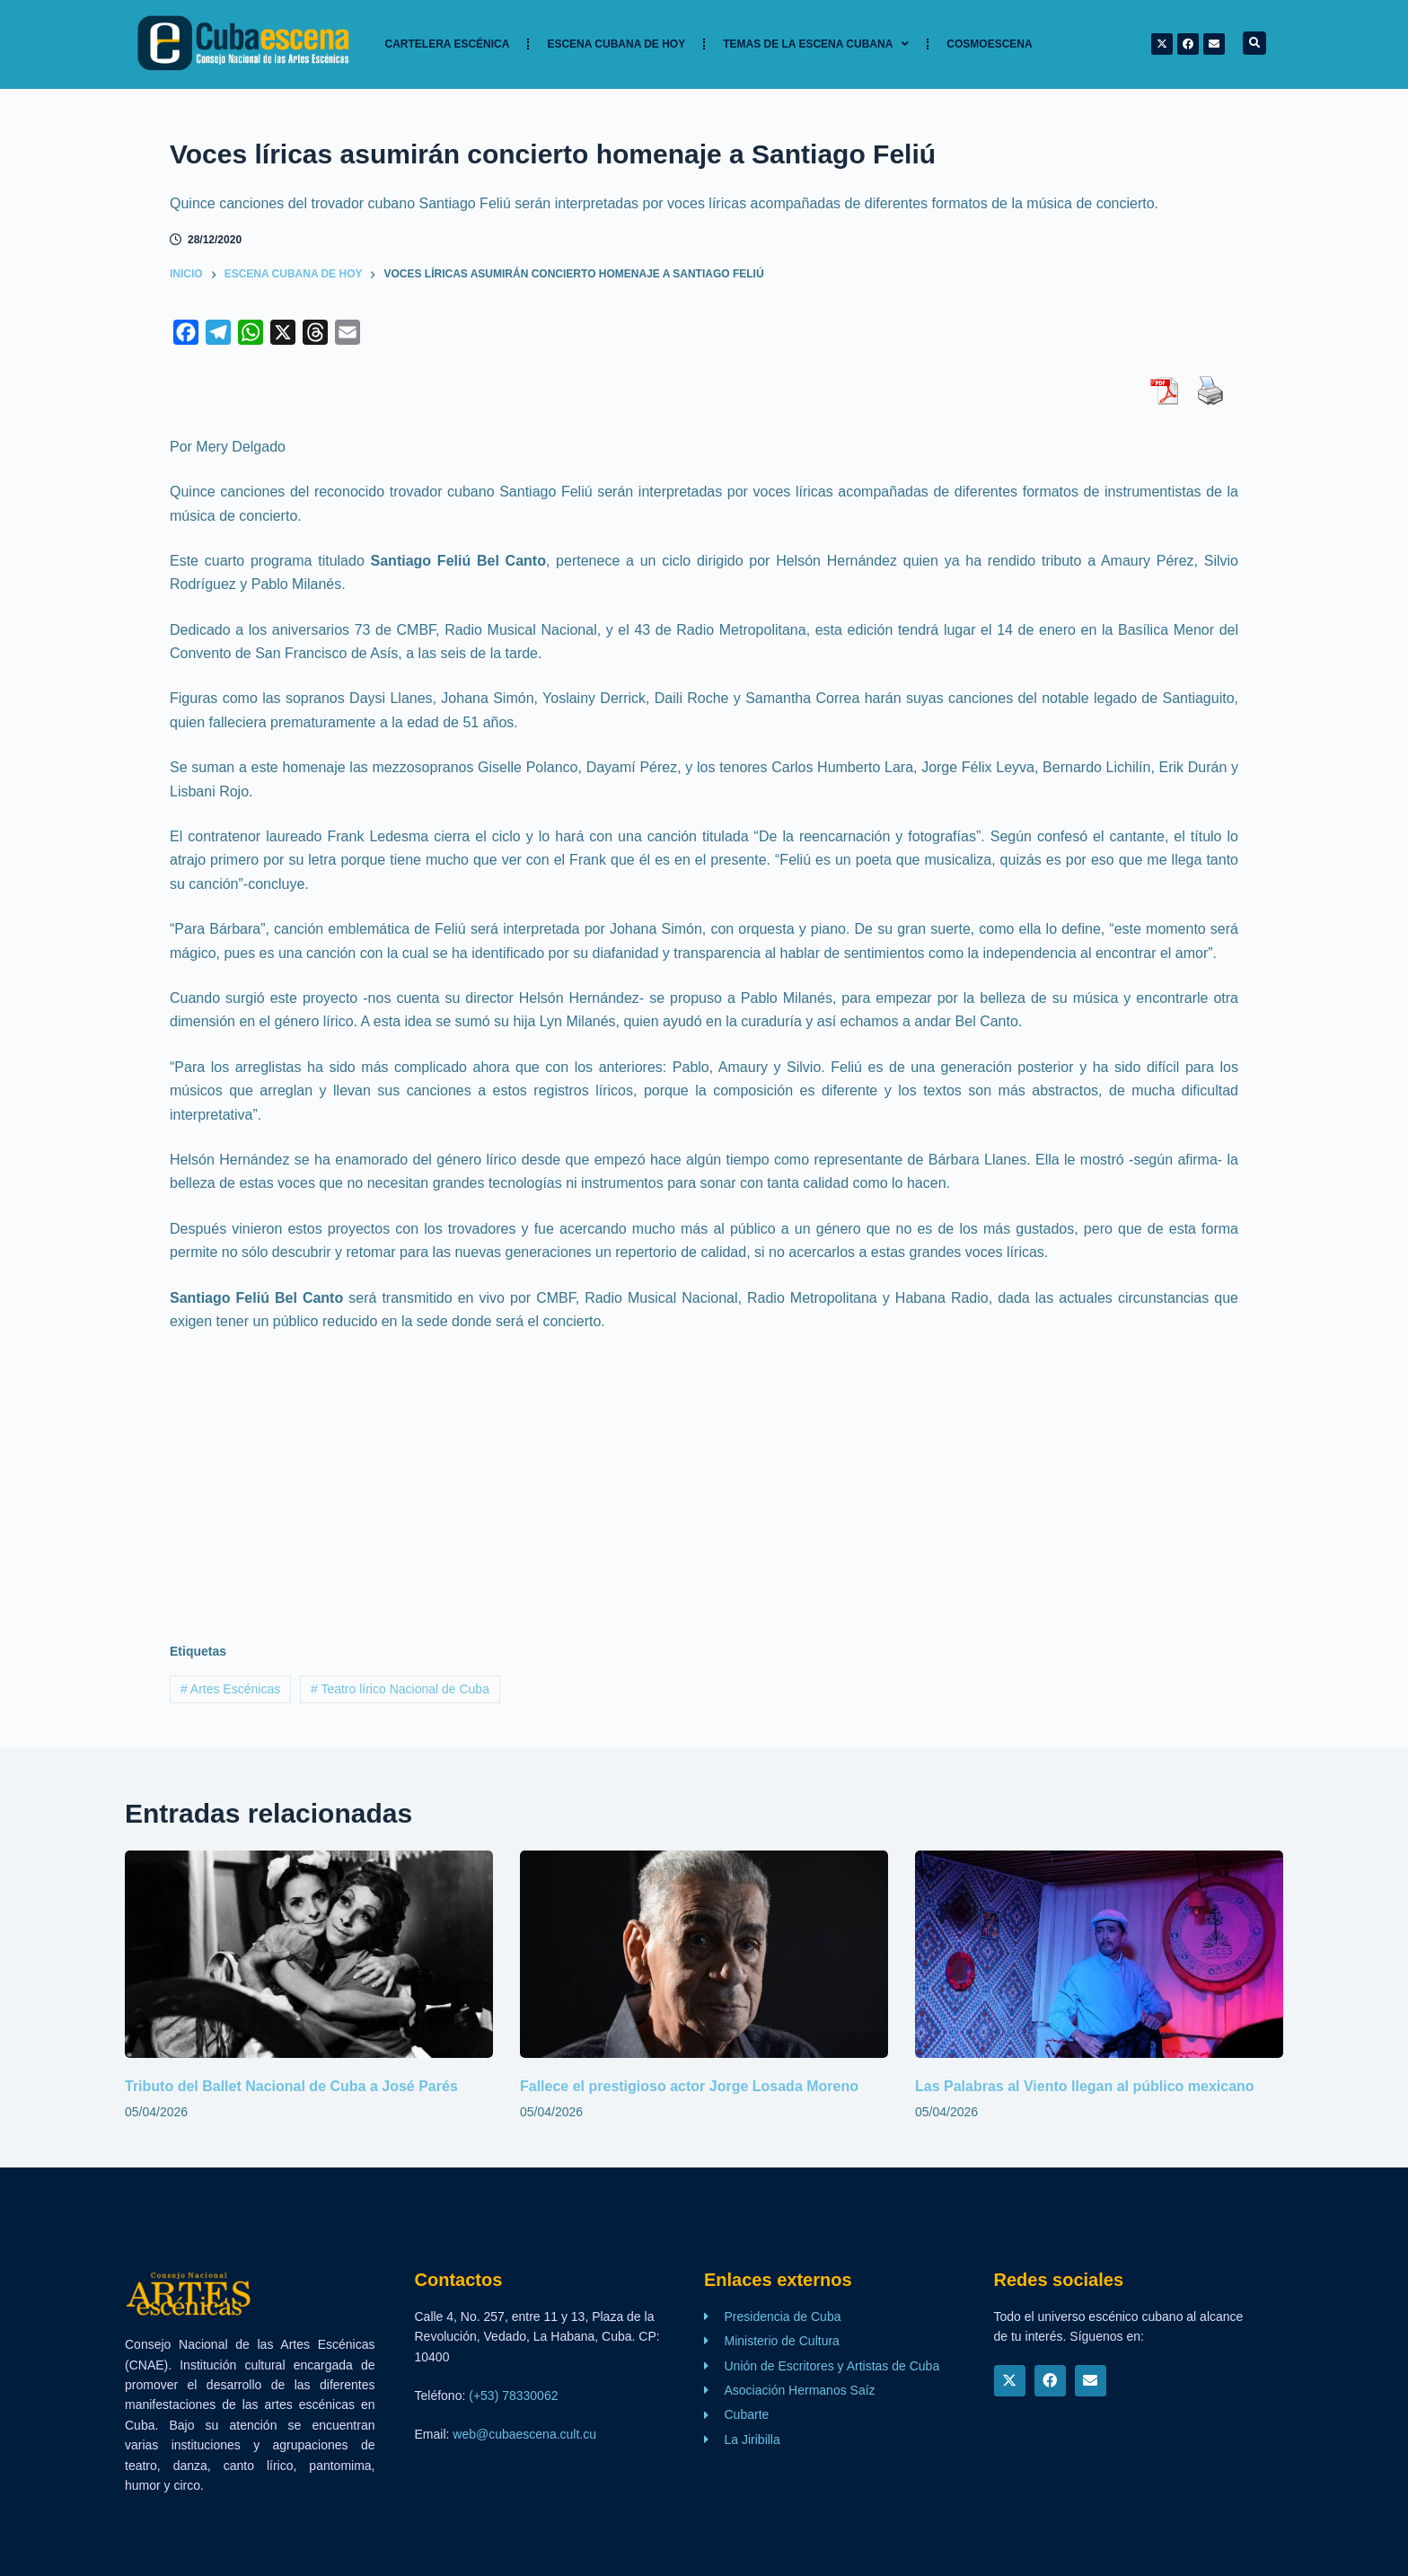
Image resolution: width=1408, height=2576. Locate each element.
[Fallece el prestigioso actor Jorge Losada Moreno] (704, 1954)
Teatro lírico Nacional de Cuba (400, 1689)
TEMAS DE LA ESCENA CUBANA (816, 44)
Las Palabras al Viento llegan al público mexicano (1084, 2086)
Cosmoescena (989, 44)
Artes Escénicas (230, 1689)
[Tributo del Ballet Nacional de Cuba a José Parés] (309, 1954)
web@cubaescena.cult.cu (524, 2434)
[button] (1254, 43)
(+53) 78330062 (513, 2395)
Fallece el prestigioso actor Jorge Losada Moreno (689, 2086)
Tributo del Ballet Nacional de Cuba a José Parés (291, 2086)
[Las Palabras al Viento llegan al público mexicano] (1099, 1954)
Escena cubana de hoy (616, 44)
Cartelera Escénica (447, 44)
